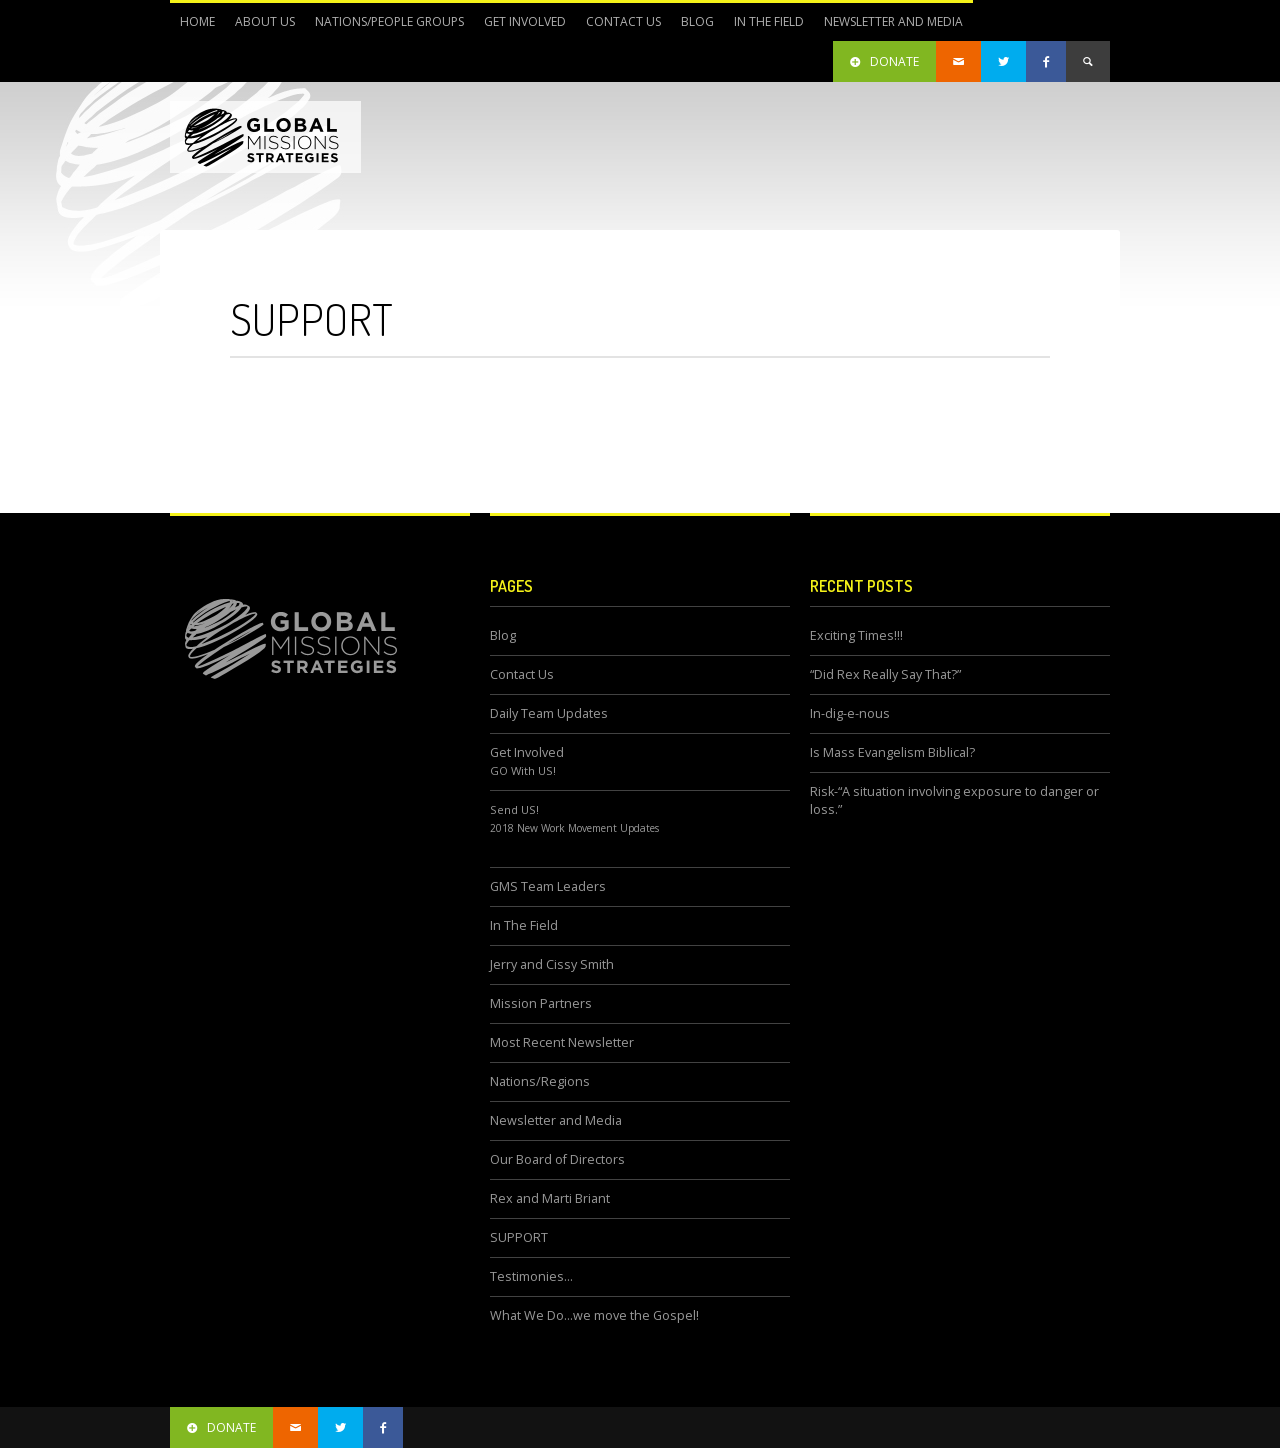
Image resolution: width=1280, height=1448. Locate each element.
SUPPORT (519, 1237)
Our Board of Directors (557, 1159)
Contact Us (623, 21)
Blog (697, 21)
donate (221, 1427)
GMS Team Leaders (548, 886)
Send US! (514, 809)
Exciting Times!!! (856, 635)
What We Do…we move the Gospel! (594, 1315)
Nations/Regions (540, 1081)
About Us (260, 27)
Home (197, 21)
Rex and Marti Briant (550, 1198)
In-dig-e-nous (850, 713)
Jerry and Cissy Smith (552, 964)
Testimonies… (531, 1276)
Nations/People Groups (384, 27)
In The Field (764, 27)
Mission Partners (541, 1003)
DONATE (884, 61)
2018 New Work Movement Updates (574, 828)
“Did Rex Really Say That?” (885, 674)
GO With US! (523, 770)
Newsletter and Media (888, 27)
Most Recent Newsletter (562, 1042)
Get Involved (520, 27)
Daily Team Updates (549, 713)
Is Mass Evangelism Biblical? (892, 752)
